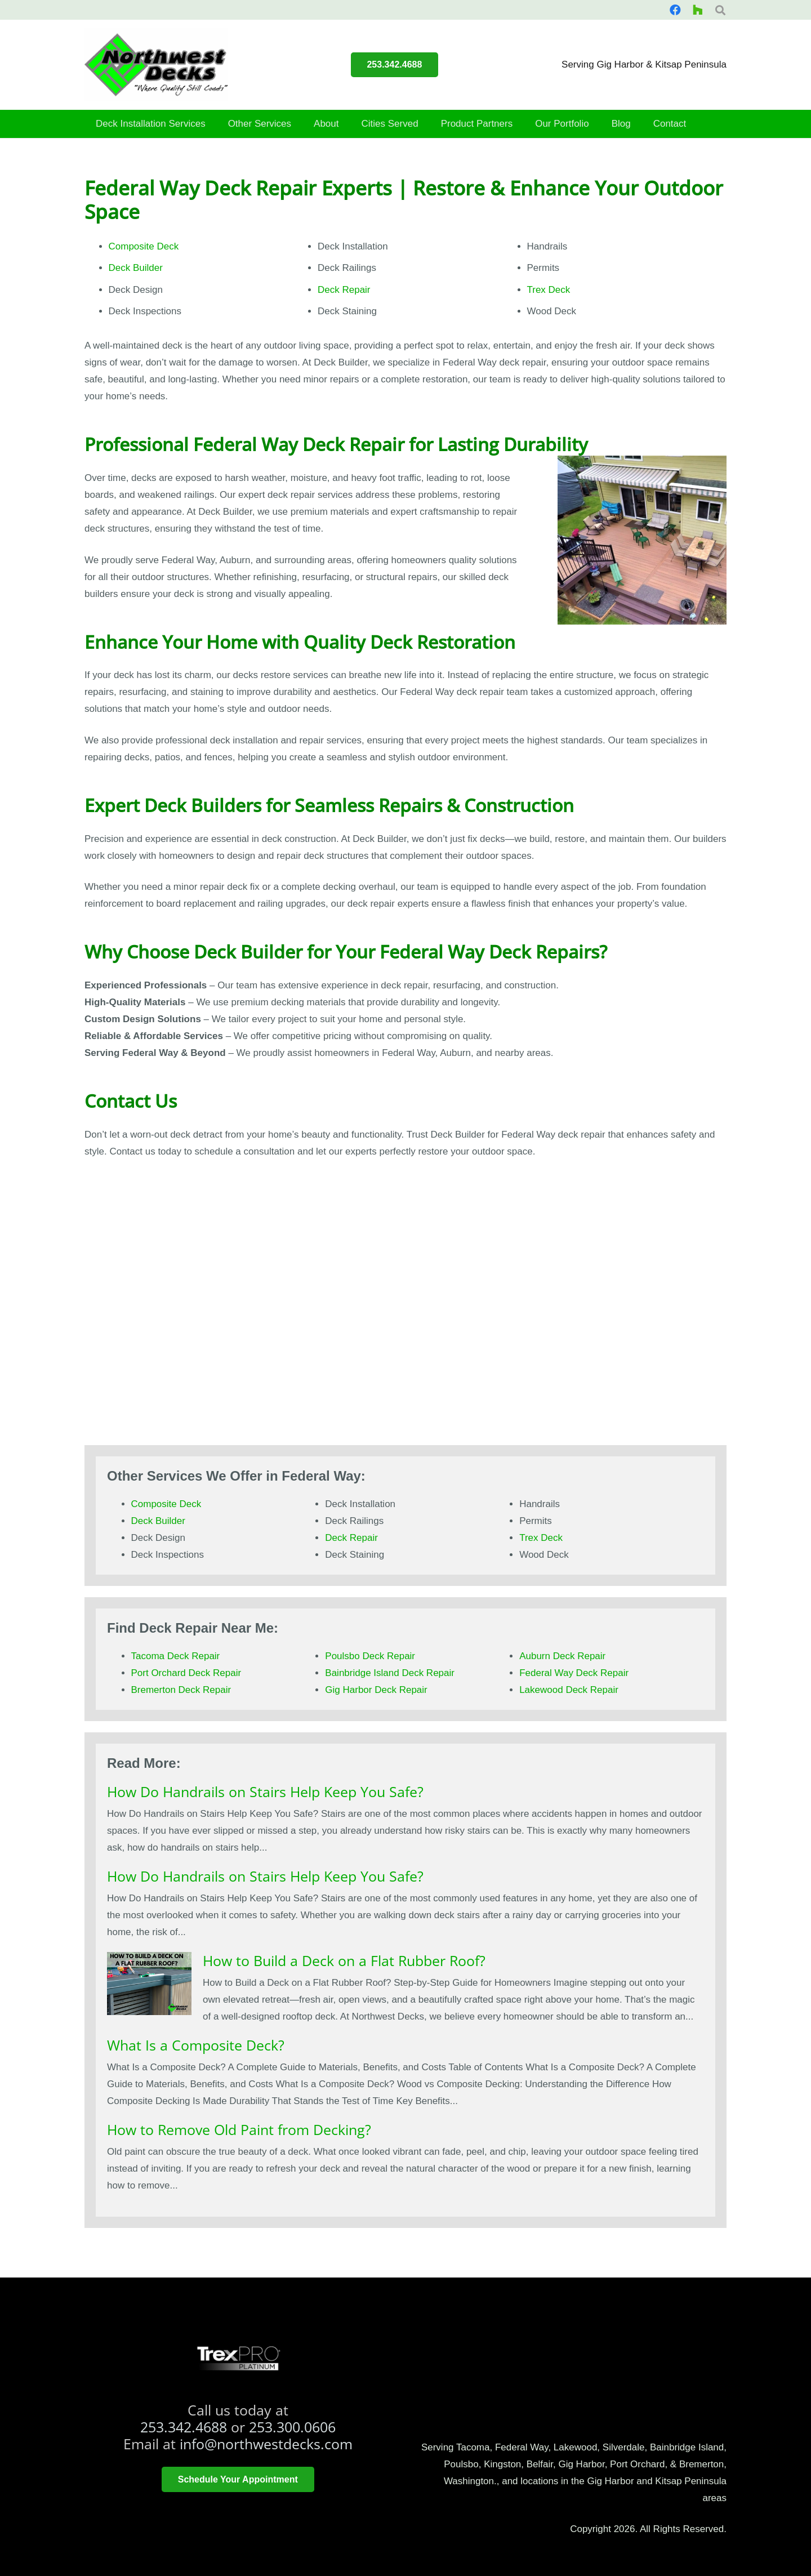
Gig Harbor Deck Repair (376, 1689)
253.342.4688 (183, 2426)
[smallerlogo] (156, 64)
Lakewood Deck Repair (568, 1689)
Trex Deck (549, 289)
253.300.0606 (292, 2426)
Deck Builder (136, 267)
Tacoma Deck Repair (175, 1656)
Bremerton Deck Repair (181, 1689)
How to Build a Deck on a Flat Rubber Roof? (344, 1960)
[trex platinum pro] (237, 2358)
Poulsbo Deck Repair (370, 1656)
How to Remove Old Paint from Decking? (239, 2129)
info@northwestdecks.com (266, 2443)
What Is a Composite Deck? (195, 2044)
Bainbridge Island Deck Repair (389, 1673)
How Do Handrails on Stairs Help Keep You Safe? (265, 1791)
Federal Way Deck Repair (574, 1673)
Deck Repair (344, 289)
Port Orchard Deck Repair (186, 1673)
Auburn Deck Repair (562, 1656)
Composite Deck (144, 246)
